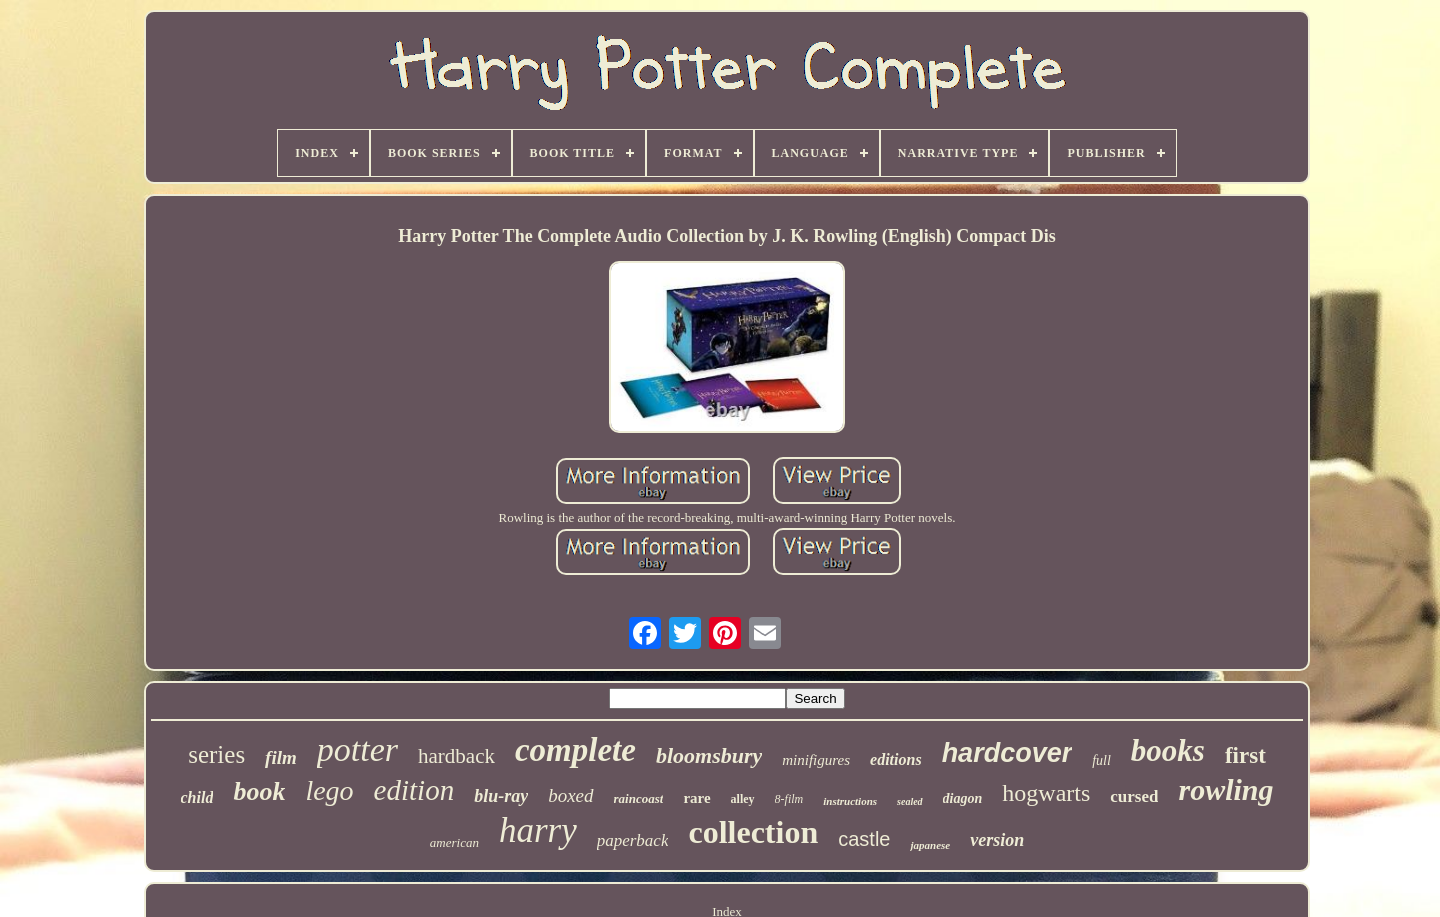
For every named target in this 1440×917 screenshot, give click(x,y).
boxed (570, 795)
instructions (850, 801)
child (197, 797)
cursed (1134, 796)
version (997, 840)
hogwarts (1046, 793)
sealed (910, 801)
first (1245, 755)
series (216, 754)
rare (696, 798)
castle (864, 839)
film (281, 757)
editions (896, 759)
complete (575, 750)
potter (357, 749)
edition (414, 790)
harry (538, 830)
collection (753, 832)
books (1168, 750)
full (1101, 760)
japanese (930, 845)
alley (743, 799)
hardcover (1007, 753)
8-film (789, 799)
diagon (963, 798)
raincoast (639, 798)
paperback (633, 840)
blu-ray (501, 796)
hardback (456, 756)
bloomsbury (709, 755)
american (454, 842)
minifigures (816, 760)
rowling (1225, 789)
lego (329, 790)
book (259, 791)
